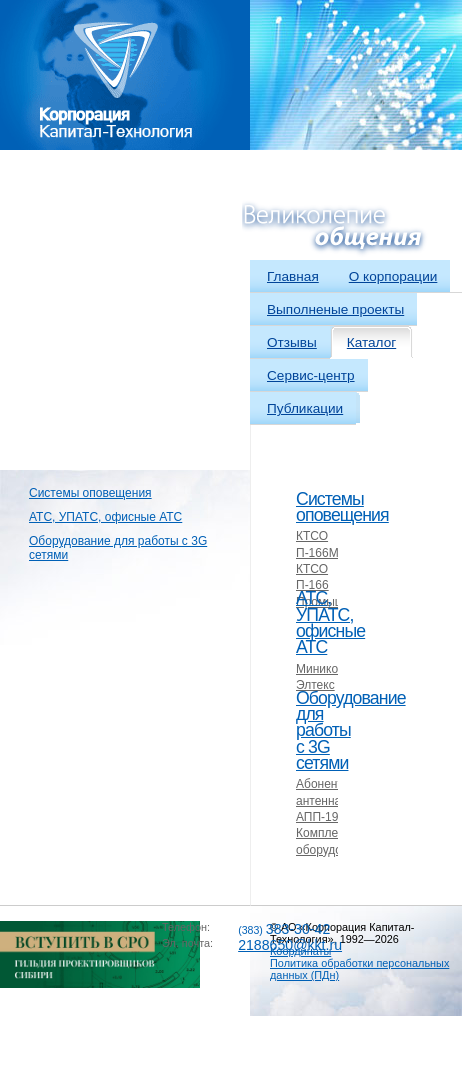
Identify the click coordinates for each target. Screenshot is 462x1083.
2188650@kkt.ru (290, 945)
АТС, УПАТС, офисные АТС (105, 517)
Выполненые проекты (335, 309)
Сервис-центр (311, 375)
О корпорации (393, 276)
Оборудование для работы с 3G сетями (118, 548)
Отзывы (292, 342)
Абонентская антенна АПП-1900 (332, 800)
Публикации (305, 408)
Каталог (371, 342)
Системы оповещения (90, 493)
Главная (293, 276)
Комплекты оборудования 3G (335, 849)
